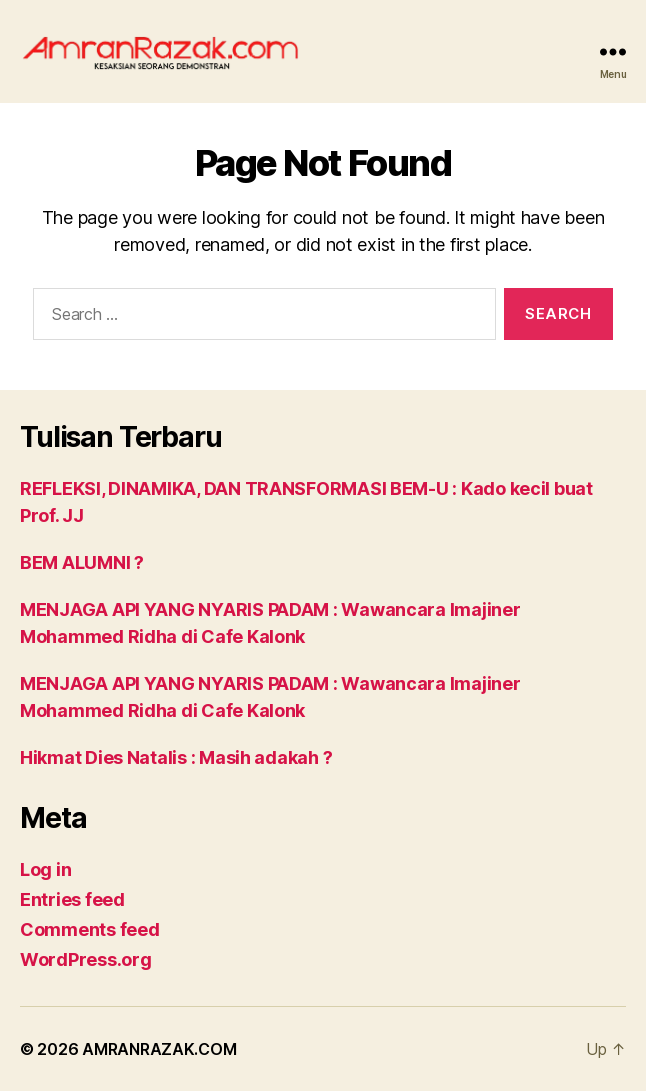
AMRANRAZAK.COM (159, 1049)
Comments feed (90, 929)
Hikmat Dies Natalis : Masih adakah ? (176, 757)
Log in (45, 869)
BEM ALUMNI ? (82, 562)
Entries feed (72, 899)
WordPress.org (86, 959)
